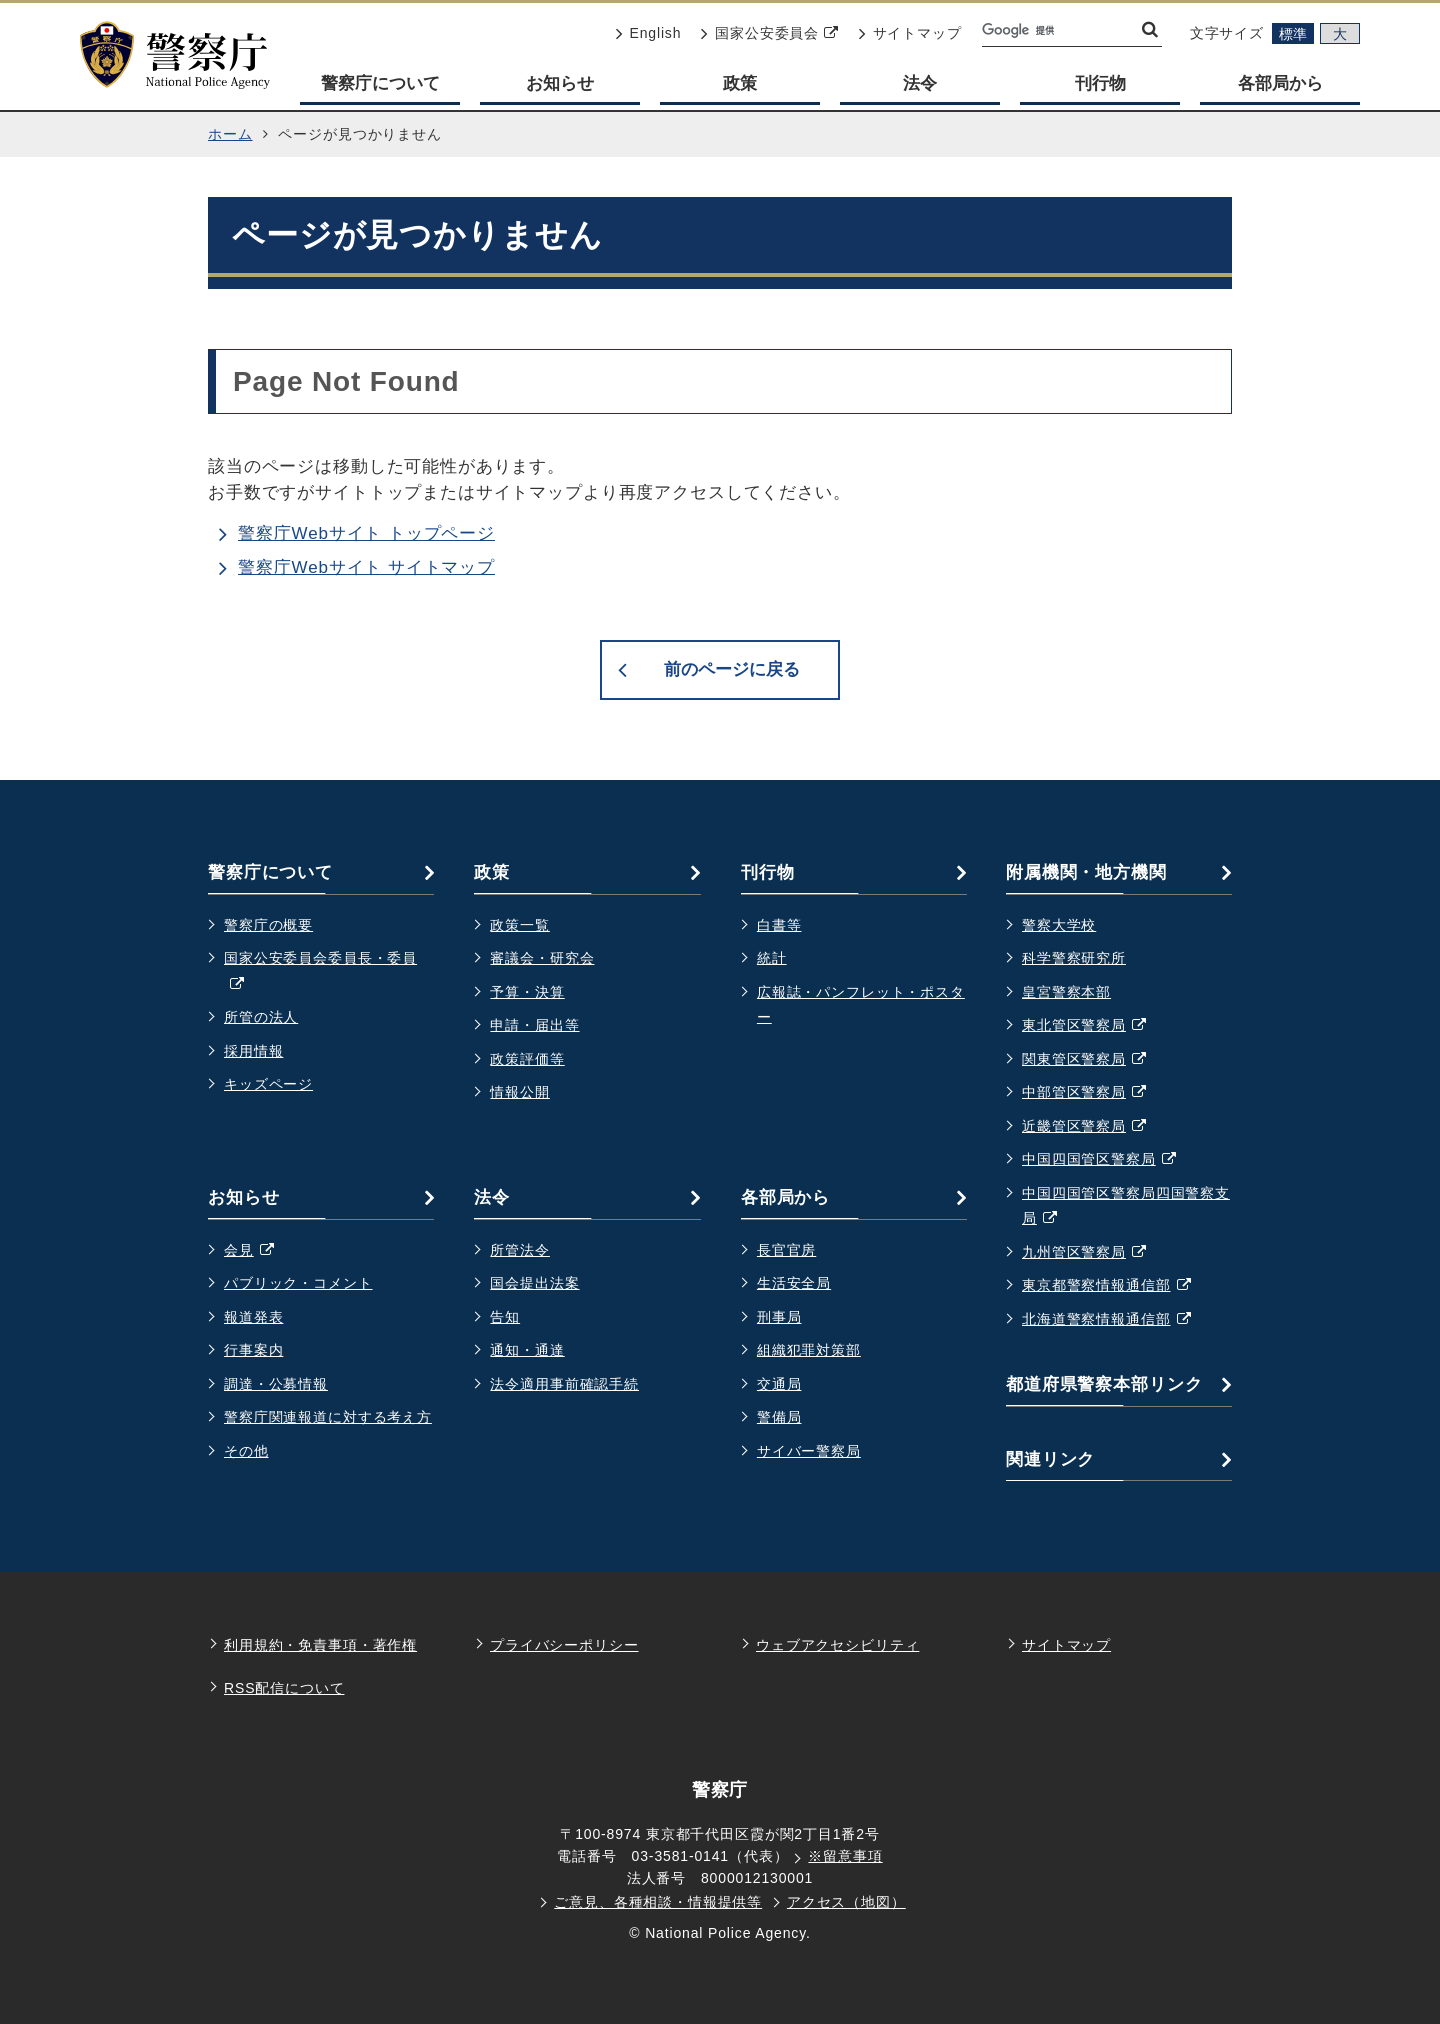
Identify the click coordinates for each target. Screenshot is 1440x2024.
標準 (1293, 34)
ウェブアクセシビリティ (837, 1645)
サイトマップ (910, 33)
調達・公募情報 (276, 1384)
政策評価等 (527, 1059)
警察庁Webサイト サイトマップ (366, 567)
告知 (505, 1317)
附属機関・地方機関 (1086, 872)
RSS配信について (284, 1688)
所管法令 (519, 1250)
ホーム (230, 134)
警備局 (779, 1417)
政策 (740, 83)
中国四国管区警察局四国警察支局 (1126, 1208)
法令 (920, 83)
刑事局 (779, 1317)
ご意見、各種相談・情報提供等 (658, 1902)
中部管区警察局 (1094, 1093)
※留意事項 (845, 1856)
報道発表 (253, 1317)
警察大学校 (1059, 925)
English (649, 33)
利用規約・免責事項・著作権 (320, 1645)
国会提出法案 (534, 1283)
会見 (259, 1251)
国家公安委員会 (769, 33)
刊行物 (1100, 83)
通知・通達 (527, 1350)
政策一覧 (519, 925)
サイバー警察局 (809, 1451)
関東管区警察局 (1094, 1060)
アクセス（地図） (846, 1902)
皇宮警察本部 (1066, 992)
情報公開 (519, 1092)
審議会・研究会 (542, 958)
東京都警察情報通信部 (1116, 1286)
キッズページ (268, 1084)
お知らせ (560, 83)
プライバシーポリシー (564, 1645)
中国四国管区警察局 (1109, 1160)
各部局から (1280, 83)
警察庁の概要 (268, 925)
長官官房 (786, 1250)
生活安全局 (794, 1283)
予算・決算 (527, 992)
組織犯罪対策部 (809, 1350)
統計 (772, 958)
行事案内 (253, 1350)
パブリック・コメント (298, 1283)
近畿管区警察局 (1094, 1127)
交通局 (779, 1384)
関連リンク (1050, 1459)
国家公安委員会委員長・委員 (320, 973)
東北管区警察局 (1094, 1026)
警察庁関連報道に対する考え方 (328, 1417)
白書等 (779, 925)
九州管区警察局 (1094, 1253)
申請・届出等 (534, 1025)
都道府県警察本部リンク (1104, 1384)
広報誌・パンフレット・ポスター (861, 1005)
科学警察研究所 (1074, 958)
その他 (246, 1451)
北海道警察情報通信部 (1116, 1320)
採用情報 (253, 1051)
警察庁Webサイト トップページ (366, 533)
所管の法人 (261, 1017)
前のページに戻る (732, 669)
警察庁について (380, 83)
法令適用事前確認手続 (564, 1384)
